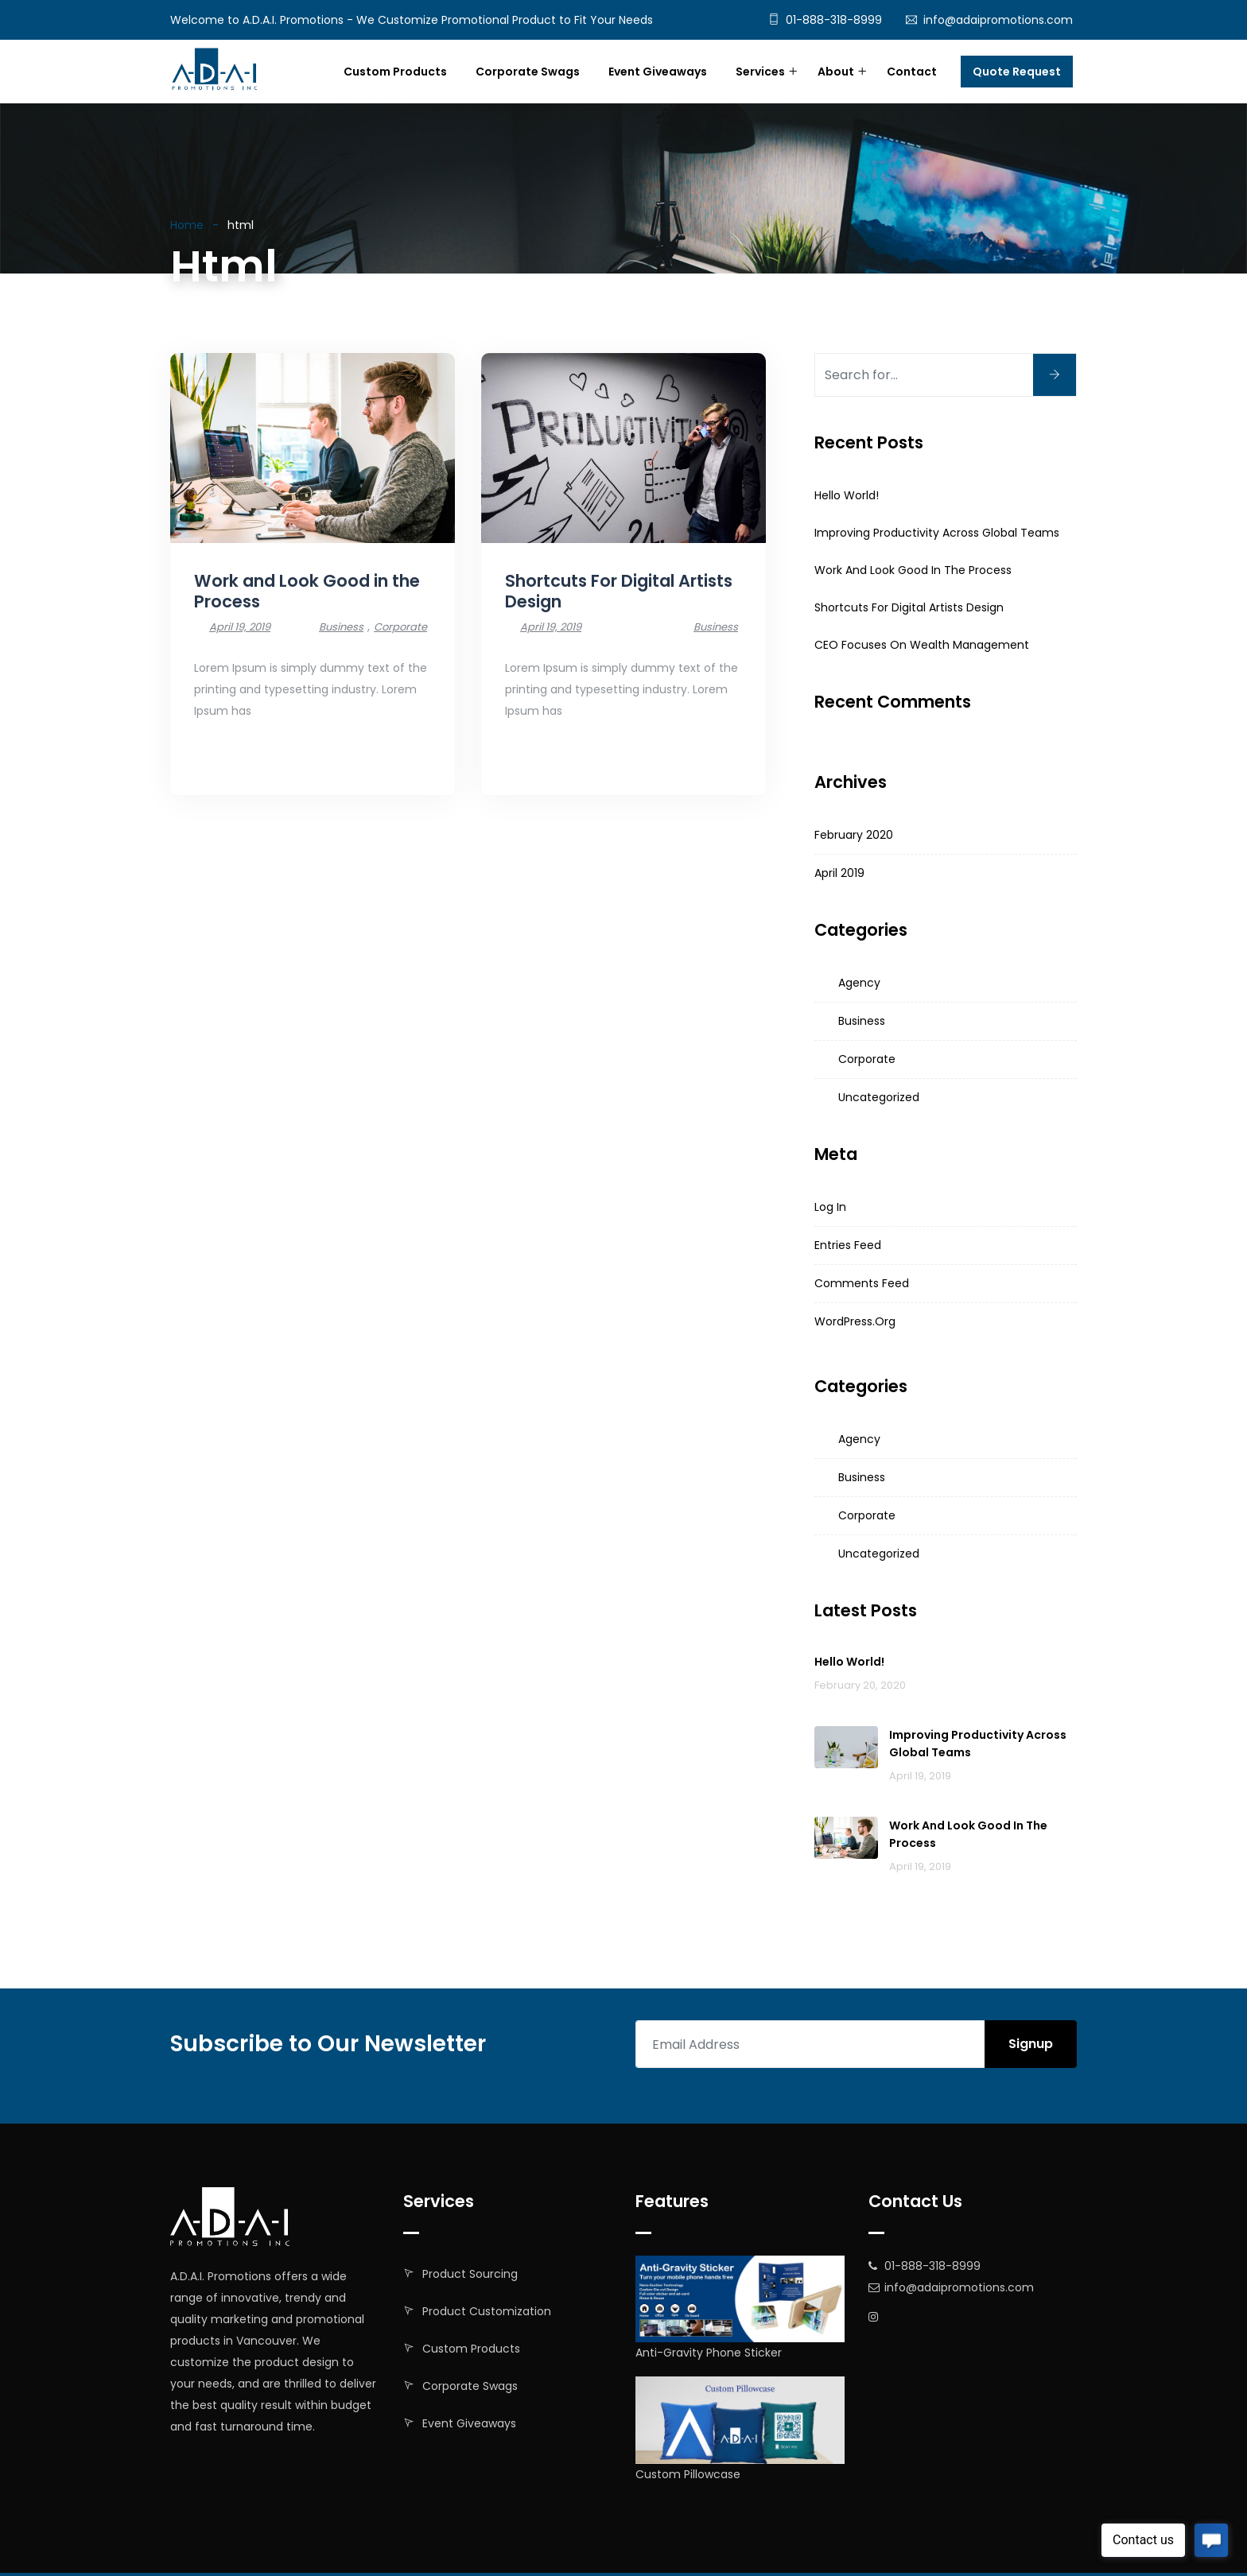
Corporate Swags (528, 72)
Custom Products (395, 72)
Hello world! (846, 495)
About (836, 72)
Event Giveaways (657, 72)
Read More (225, 756)
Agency (859, 983)
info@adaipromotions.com (998, 19)
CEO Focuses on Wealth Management (921, 645)
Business (341, 626)
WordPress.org (854, 1321)
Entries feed (847, 1245)
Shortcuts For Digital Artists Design (618, 591)
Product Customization (486, 2311)
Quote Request (1017, 72)
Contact (912, 72)
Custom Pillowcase (687, 2474)
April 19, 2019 (239, 626)
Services (760, 72)
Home (187, 225)
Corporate (400, 626)
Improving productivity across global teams (936, 533)
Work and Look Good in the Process (307, 591)
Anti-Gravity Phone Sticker (708, 2353)
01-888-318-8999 (834, 20)
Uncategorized (878, 1097)
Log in (830, 1207)
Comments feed (861, 1283)
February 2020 (853, 835)
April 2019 (839, 873)
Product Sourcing (470, 2274)
